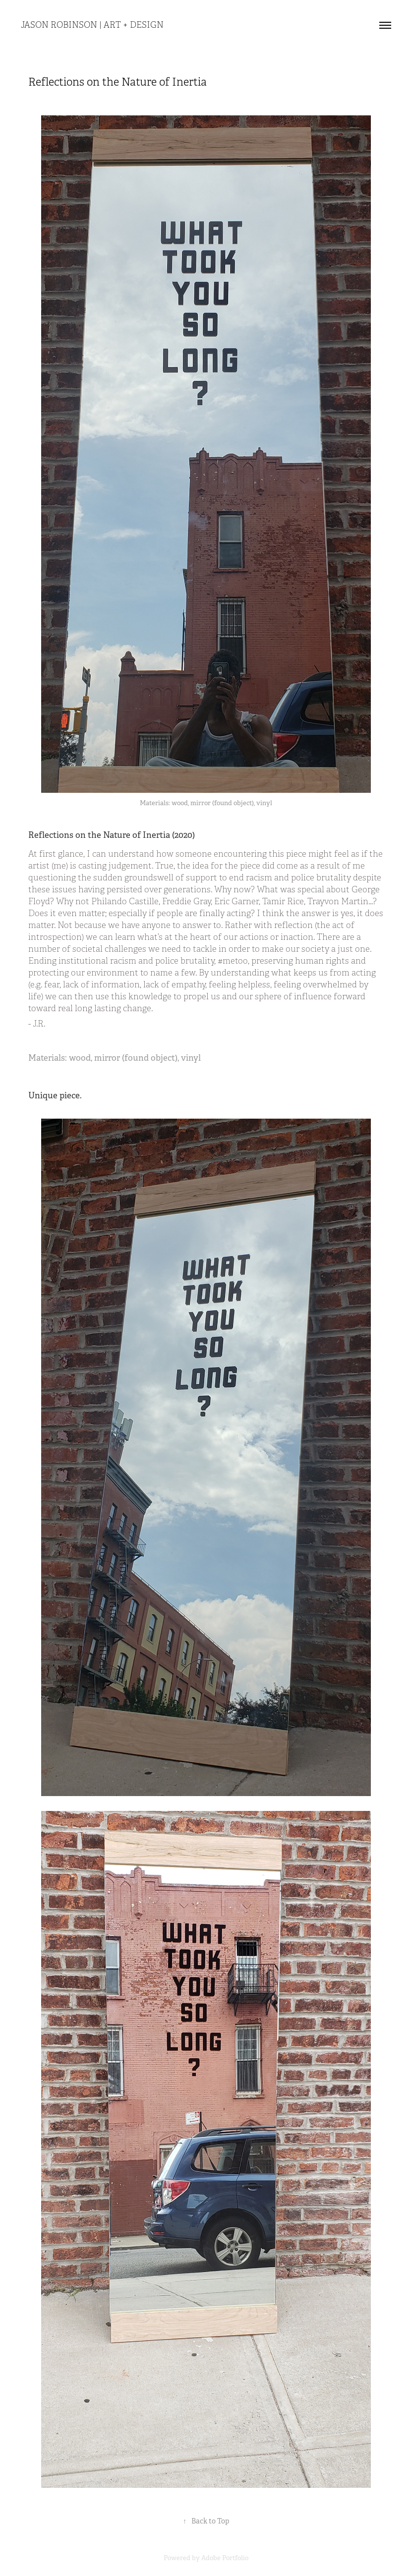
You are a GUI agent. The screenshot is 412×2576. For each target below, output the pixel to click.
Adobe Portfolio (224, 2558)
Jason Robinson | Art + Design (92, 25)
